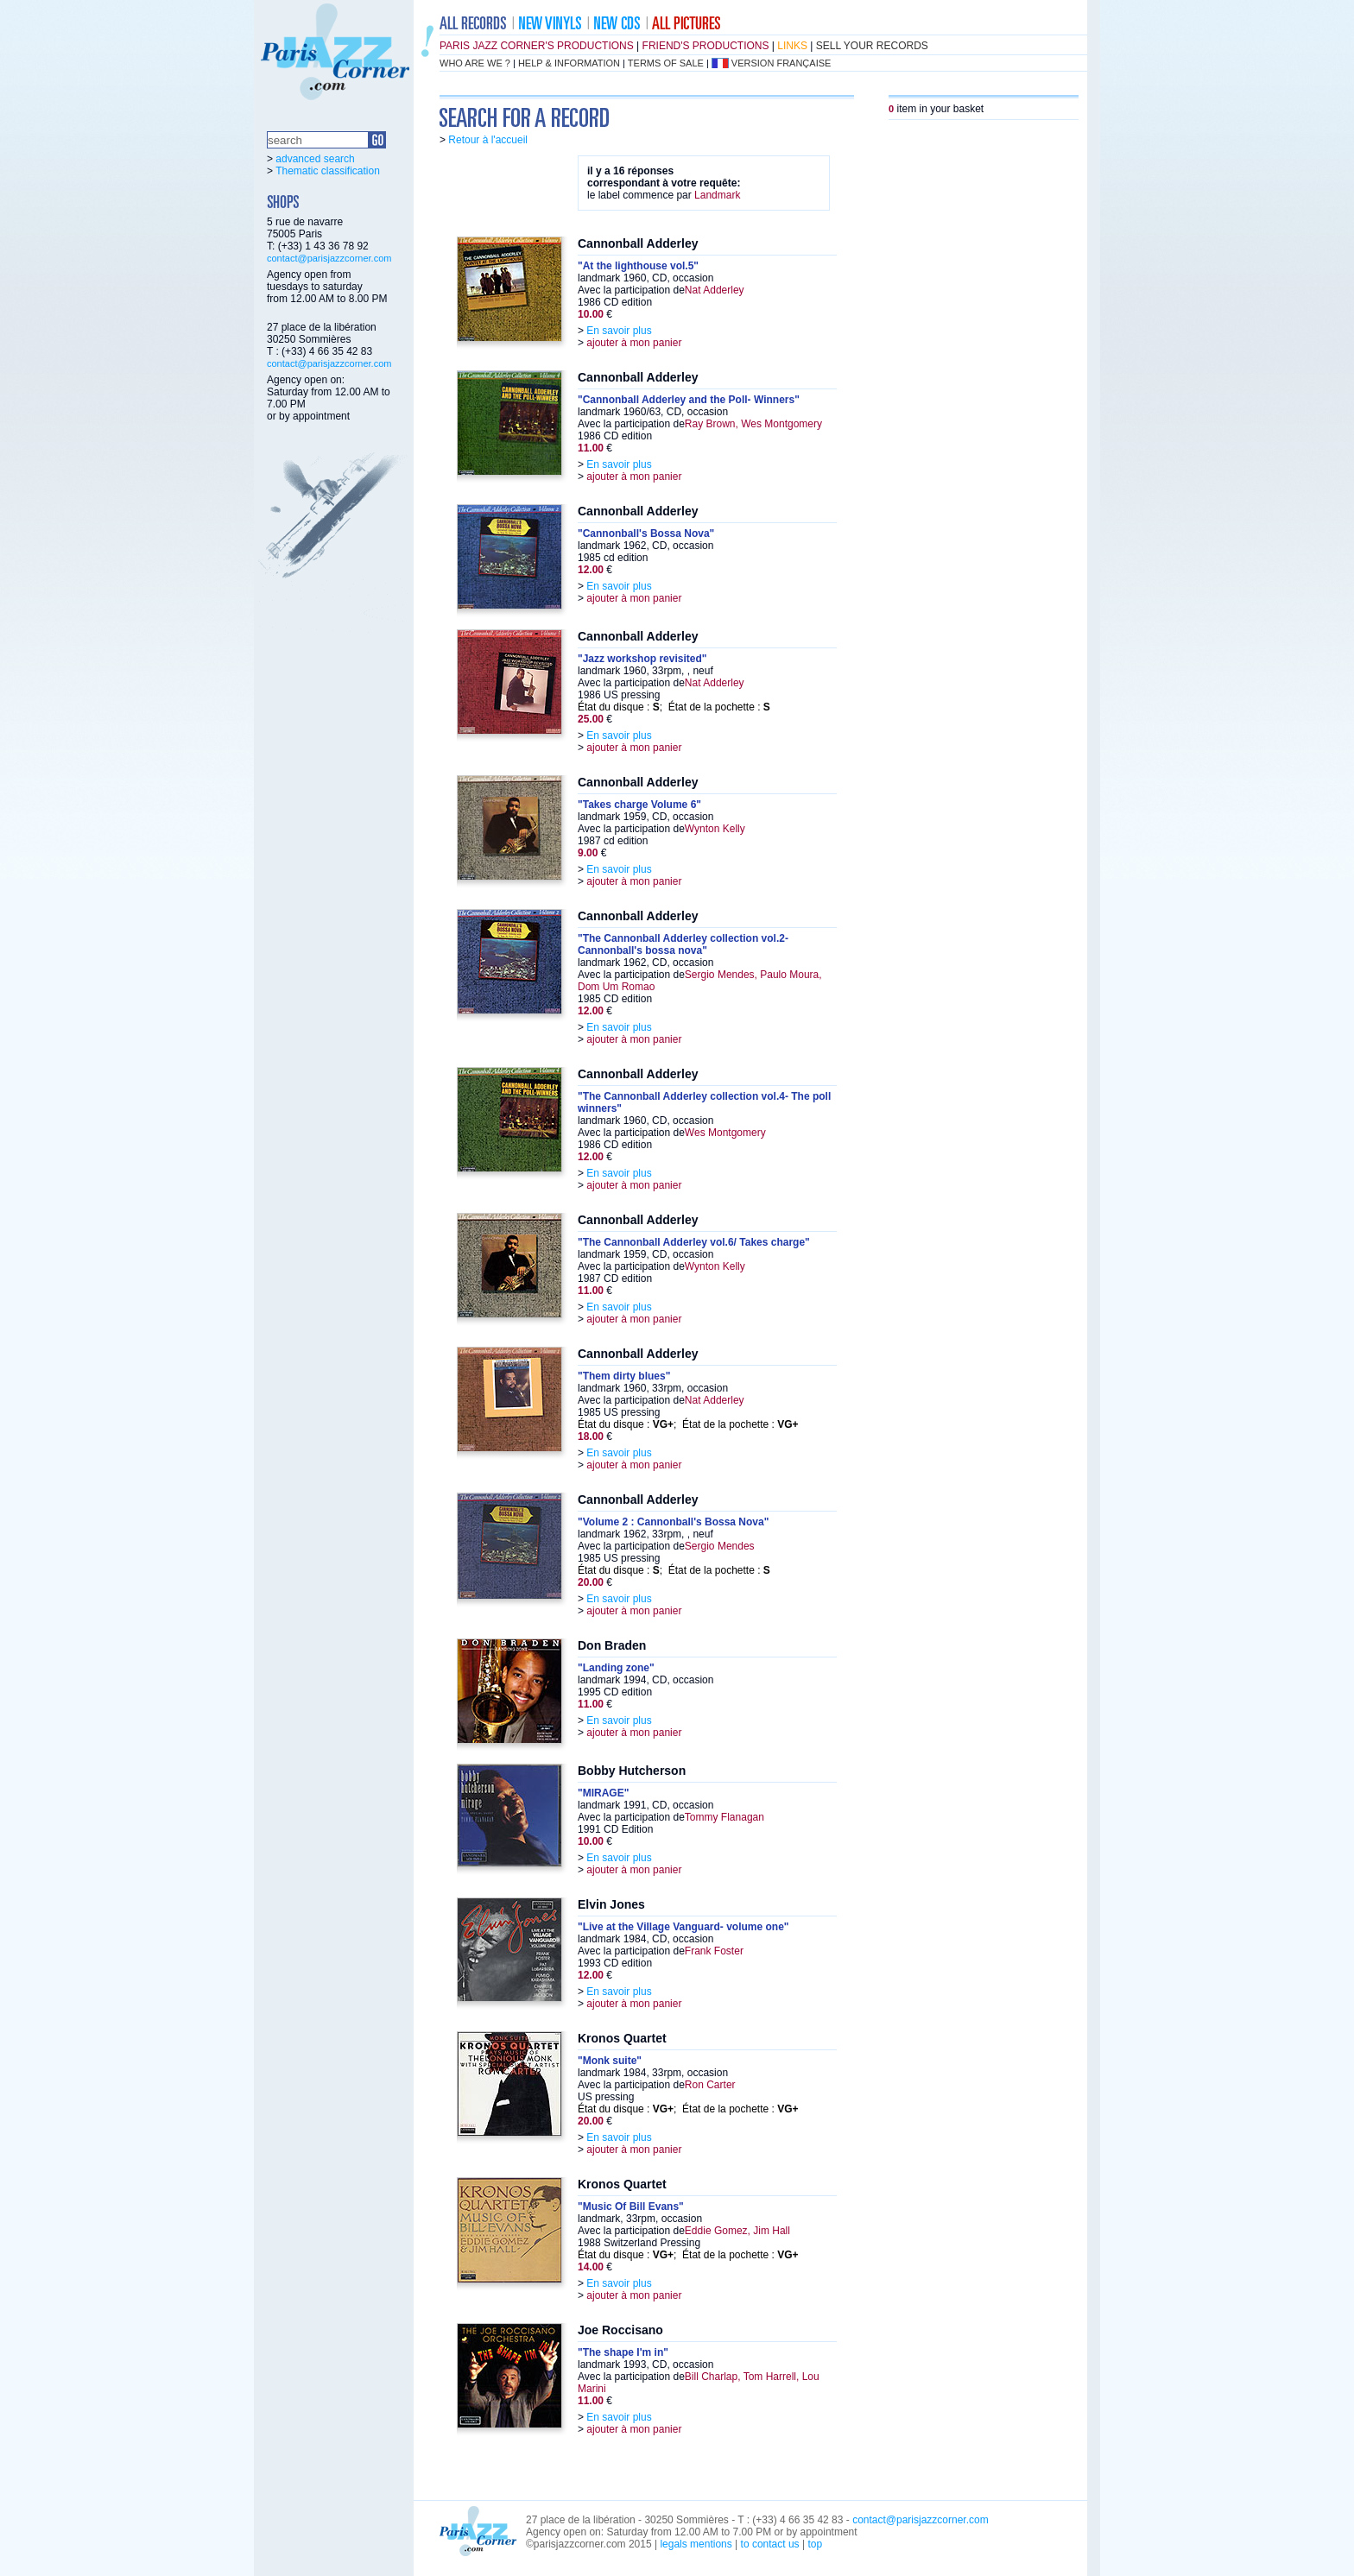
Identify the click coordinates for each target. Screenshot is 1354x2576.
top (814, 2544)
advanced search (314, 159)
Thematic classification (327, 171)
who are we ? (475, 63)
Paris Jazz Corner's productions (537, 46)
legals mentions (695, 2544)
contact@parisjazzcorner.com (329, 258)
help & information (569, 63)
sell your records (872, 46)
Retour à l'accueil (488, 140)
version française (781, 63)
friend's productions (705, 46)
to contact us (770, 2544)
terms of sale (666, 63)
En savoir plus (618, 331)
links (792, 46)
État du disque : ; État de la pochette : (674, 707)
